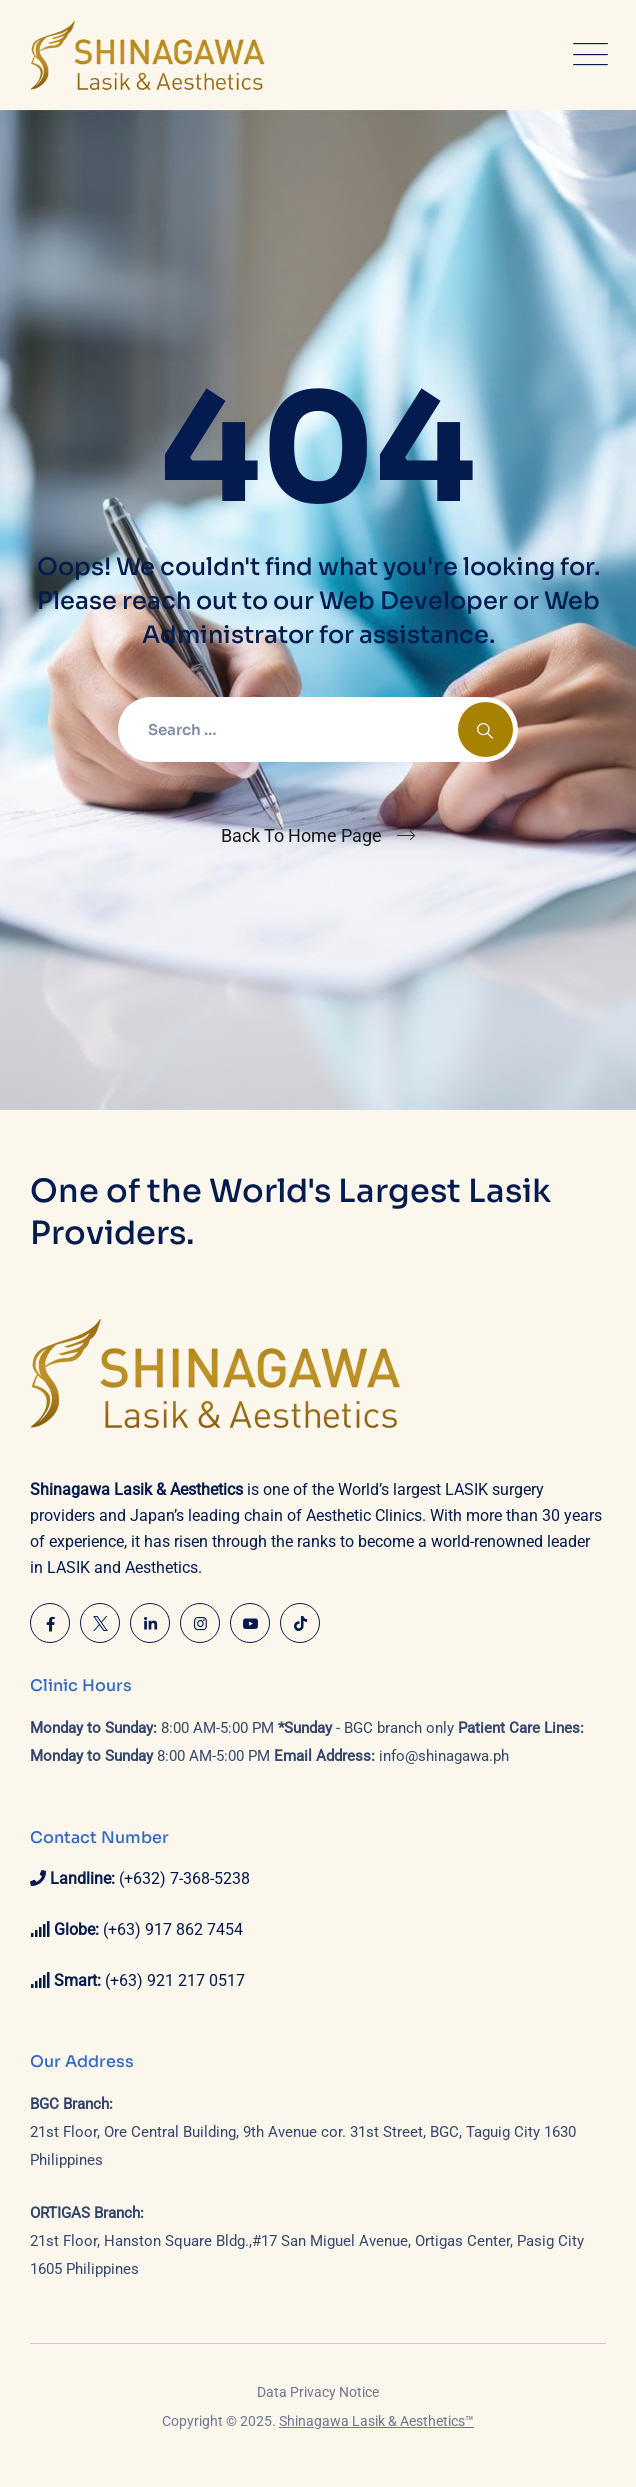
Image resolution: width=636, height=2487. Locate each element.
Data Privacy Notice (318, 2392)
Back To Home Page (301, 835)
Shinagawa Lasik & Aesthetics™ (376, 2421)
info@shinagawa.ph (444, 1756)
